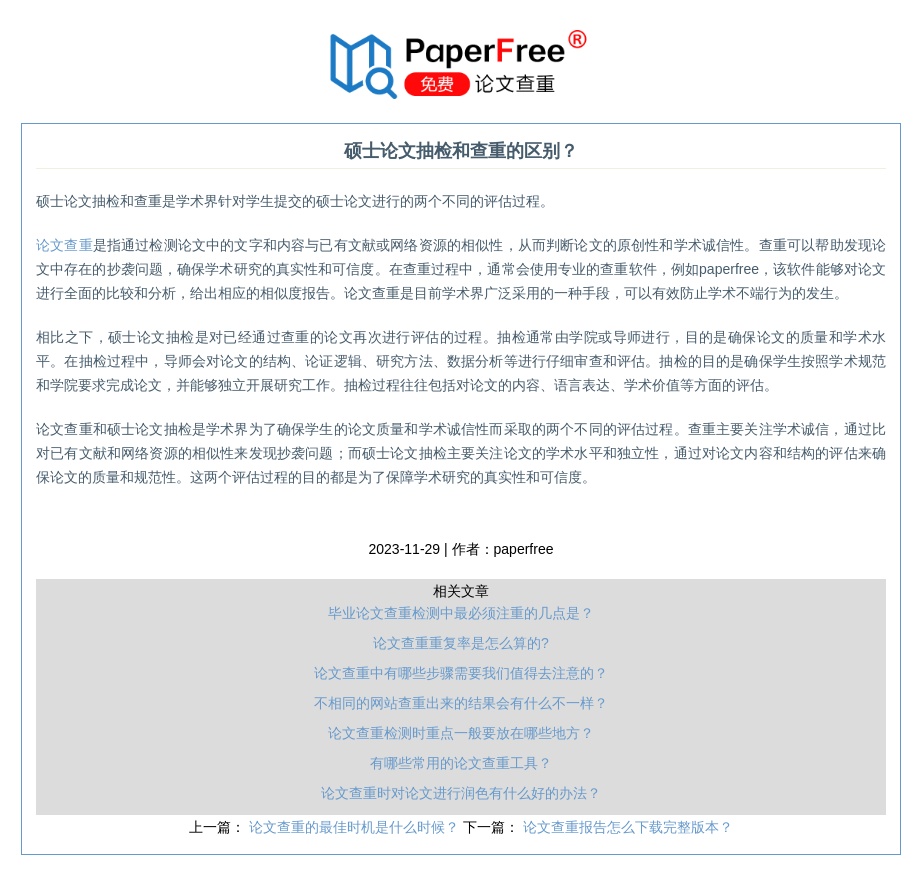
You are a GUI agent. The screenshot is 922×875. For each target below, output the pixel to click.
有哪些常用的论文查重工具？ (461, 763)
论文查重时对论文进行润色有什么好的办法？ (461, 793)
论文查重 (64, 245)
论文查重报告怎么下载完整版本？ (628, 827)
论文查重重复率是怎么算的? (461, 643)
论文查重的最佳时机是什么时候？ (356, 827)
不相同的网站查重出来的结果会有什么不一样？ (461, 703)
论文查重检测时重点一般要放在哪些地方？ (461, 733)
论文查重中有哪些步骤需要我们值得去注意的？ (461, 673)
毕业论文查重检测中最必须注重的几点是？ (461, 613)
